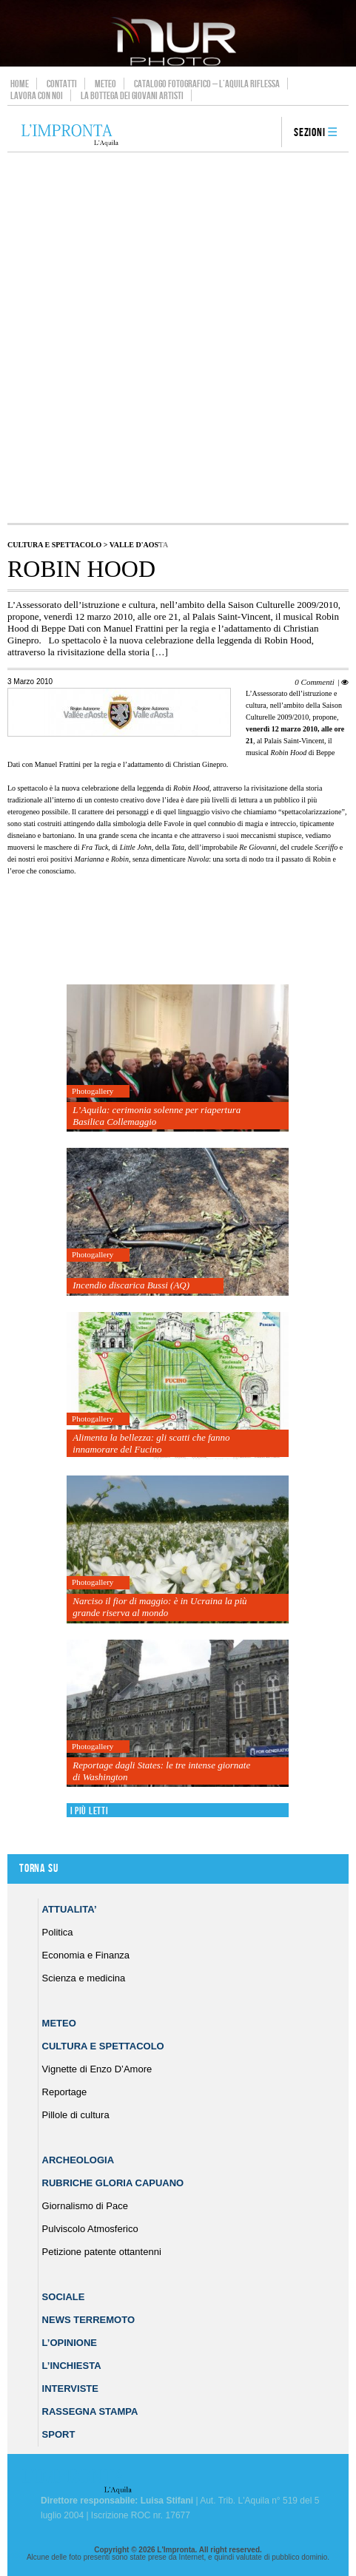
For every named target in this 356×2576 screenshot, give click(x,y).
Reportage (64, 2091)
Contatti (62, 83)
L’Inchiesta (71, 2365)
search (265, 133)
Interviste (70, 2388)
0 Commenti (314, 681)
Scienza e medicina (84, 1978)
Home (19, 83)
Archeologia (78, 2160)
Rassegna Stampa (90, 2411)
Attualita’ (69, 1909)
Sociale (63, 2296)
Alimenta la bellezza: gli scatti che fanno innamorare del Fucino (151, 1443)
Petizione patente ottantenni (101, 2251)
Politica (57, 1932)
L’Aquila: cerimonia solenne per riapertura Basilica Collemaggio (157, 1115)
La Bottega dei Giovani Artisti (132, 95)
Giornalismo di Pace (85, 2205)
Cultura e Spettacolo (54, 545)
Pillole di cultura (76, 2114)
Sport (58, 2434)
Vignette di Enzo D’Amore (97, 2069)
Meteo (105, 83)
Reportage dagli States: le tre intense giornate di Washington (161, 1770)
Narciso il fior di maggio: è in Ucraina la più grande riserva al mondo (159, 1606)
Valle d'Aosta (139, 545)
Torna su (38, 1869)
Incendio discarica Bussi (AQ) (131, 1285)
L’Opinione (69, 2342)
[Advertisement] (178, 337)
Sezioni (310, 133)
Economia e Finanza (86, 1955)
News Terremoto (88, 2319)
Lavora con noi (36, 95)
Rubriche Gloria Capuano (113, 2182)
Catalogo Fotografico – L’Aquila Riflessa (207, 83)
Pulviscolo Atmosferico (90, 2228)
